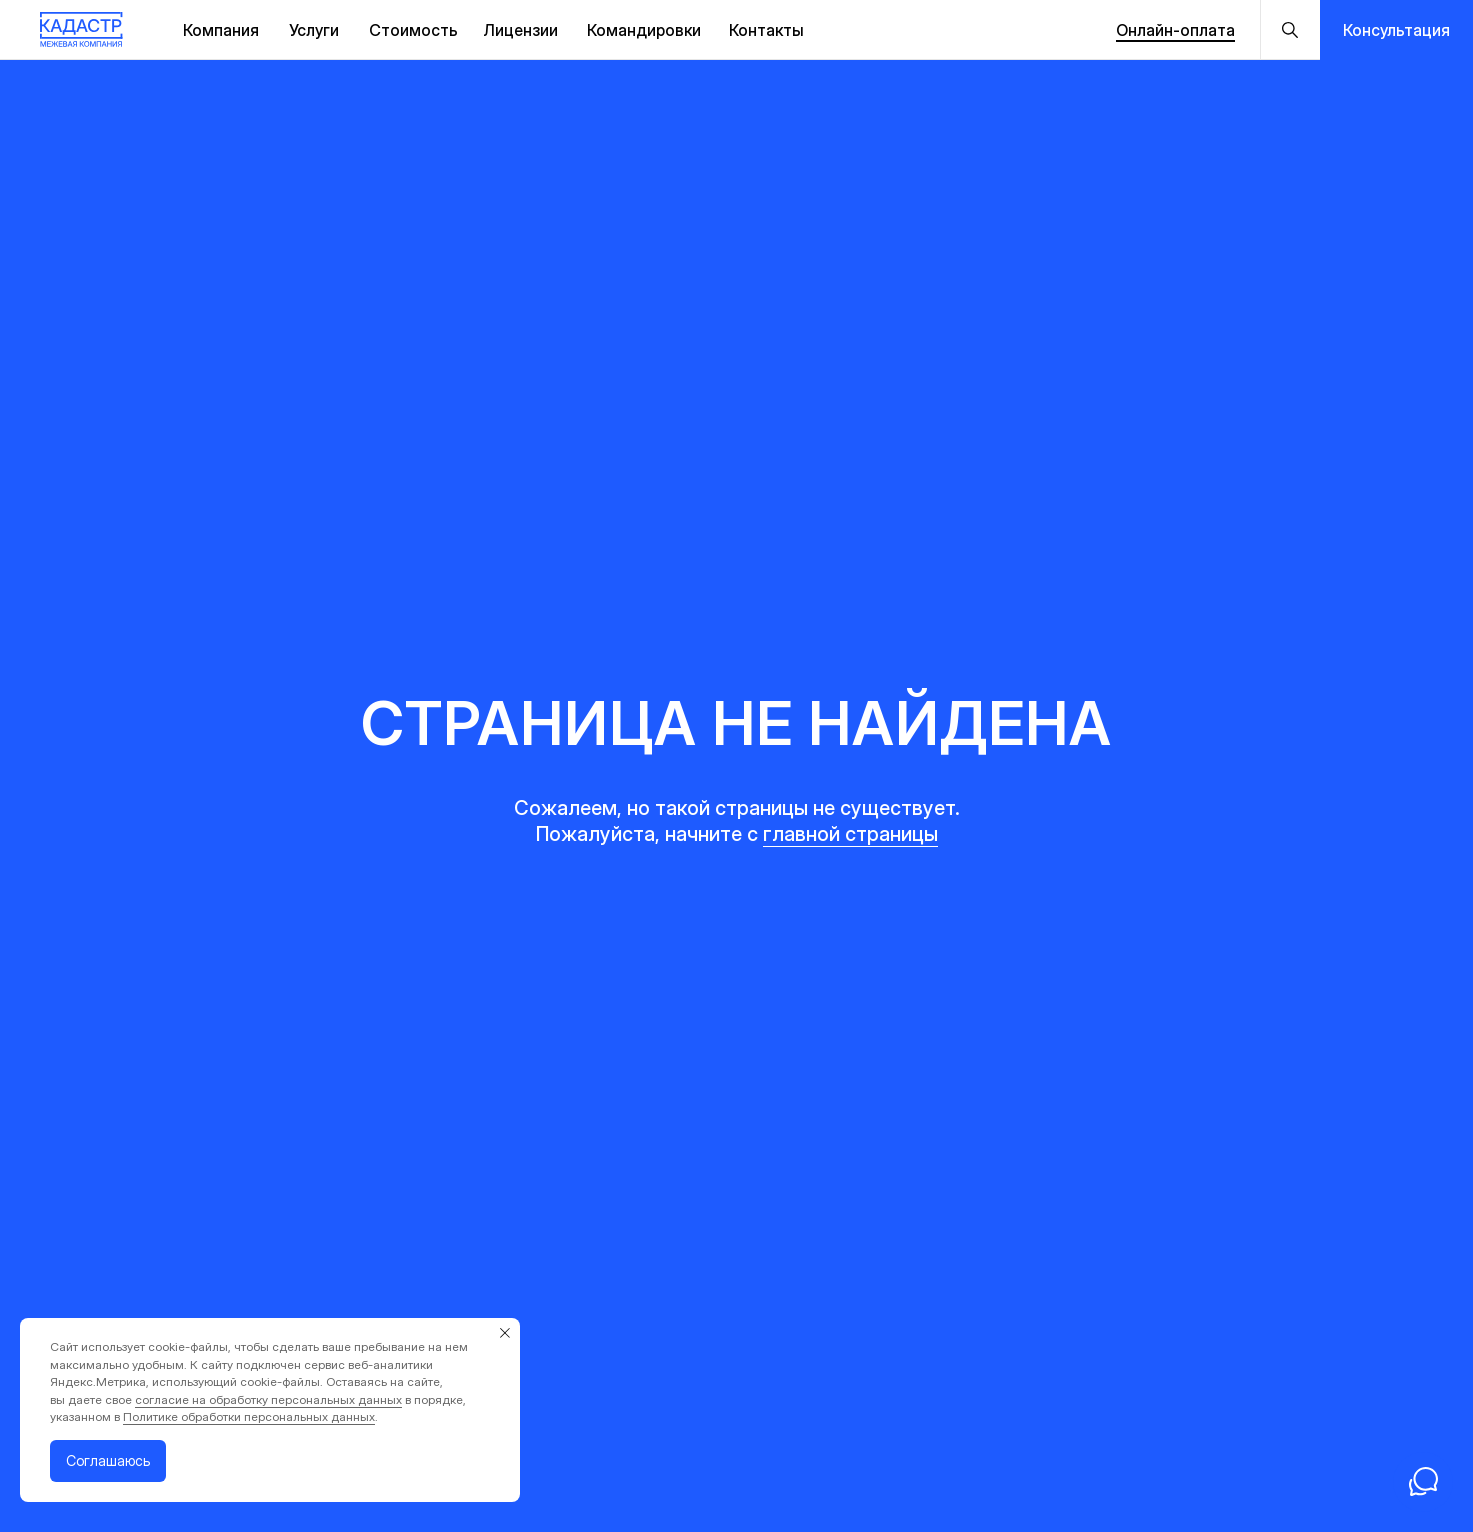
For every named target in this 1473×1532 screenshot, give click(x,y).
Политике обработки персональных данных (249, 1416)
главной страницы (850, 834)
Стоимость (413, 30)
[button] (1396, 30)
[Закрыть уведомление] (505, 1333)
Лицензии (520, 30)
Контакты (766, 30)
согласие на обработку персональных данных (268, 1399)
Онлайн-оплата (1175, 30)
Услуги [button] (314, 30)
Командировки (644, 30)
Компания (221, 30)
